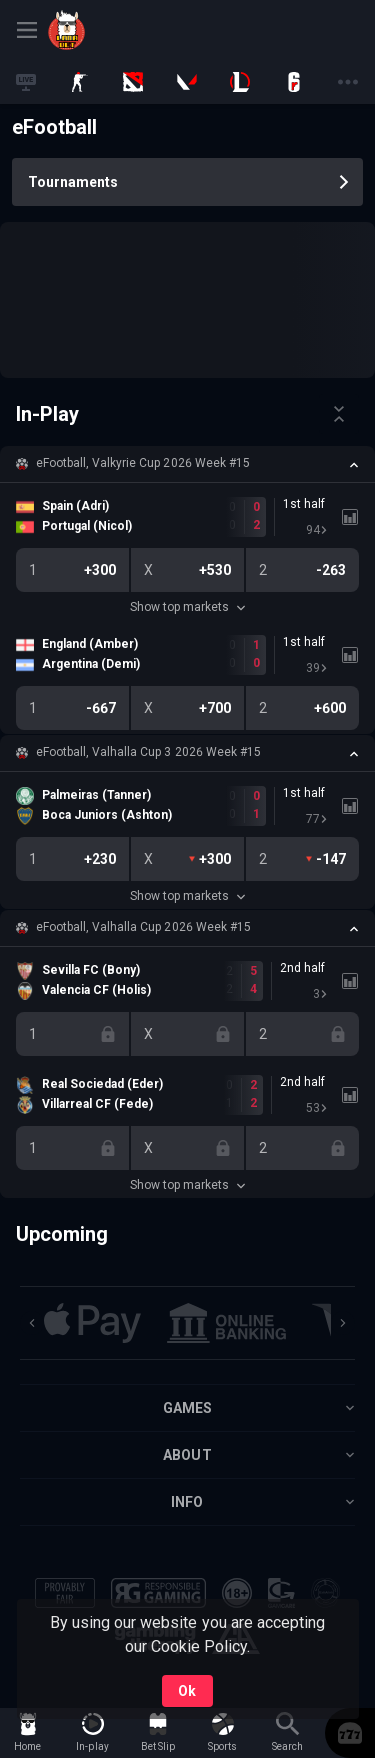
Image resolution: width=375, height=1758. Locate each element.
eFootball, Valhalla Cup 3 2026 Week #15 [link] (148, 752)
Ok (187, 1691)
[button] (187, 464)
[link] (93, 30)
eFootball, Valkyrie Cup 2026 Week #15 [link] (143, 463)
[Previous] (32, 1323)
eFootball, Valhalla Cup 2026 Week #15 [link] (143, 927)
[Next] (343, 1323)
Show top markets (187, 607)
